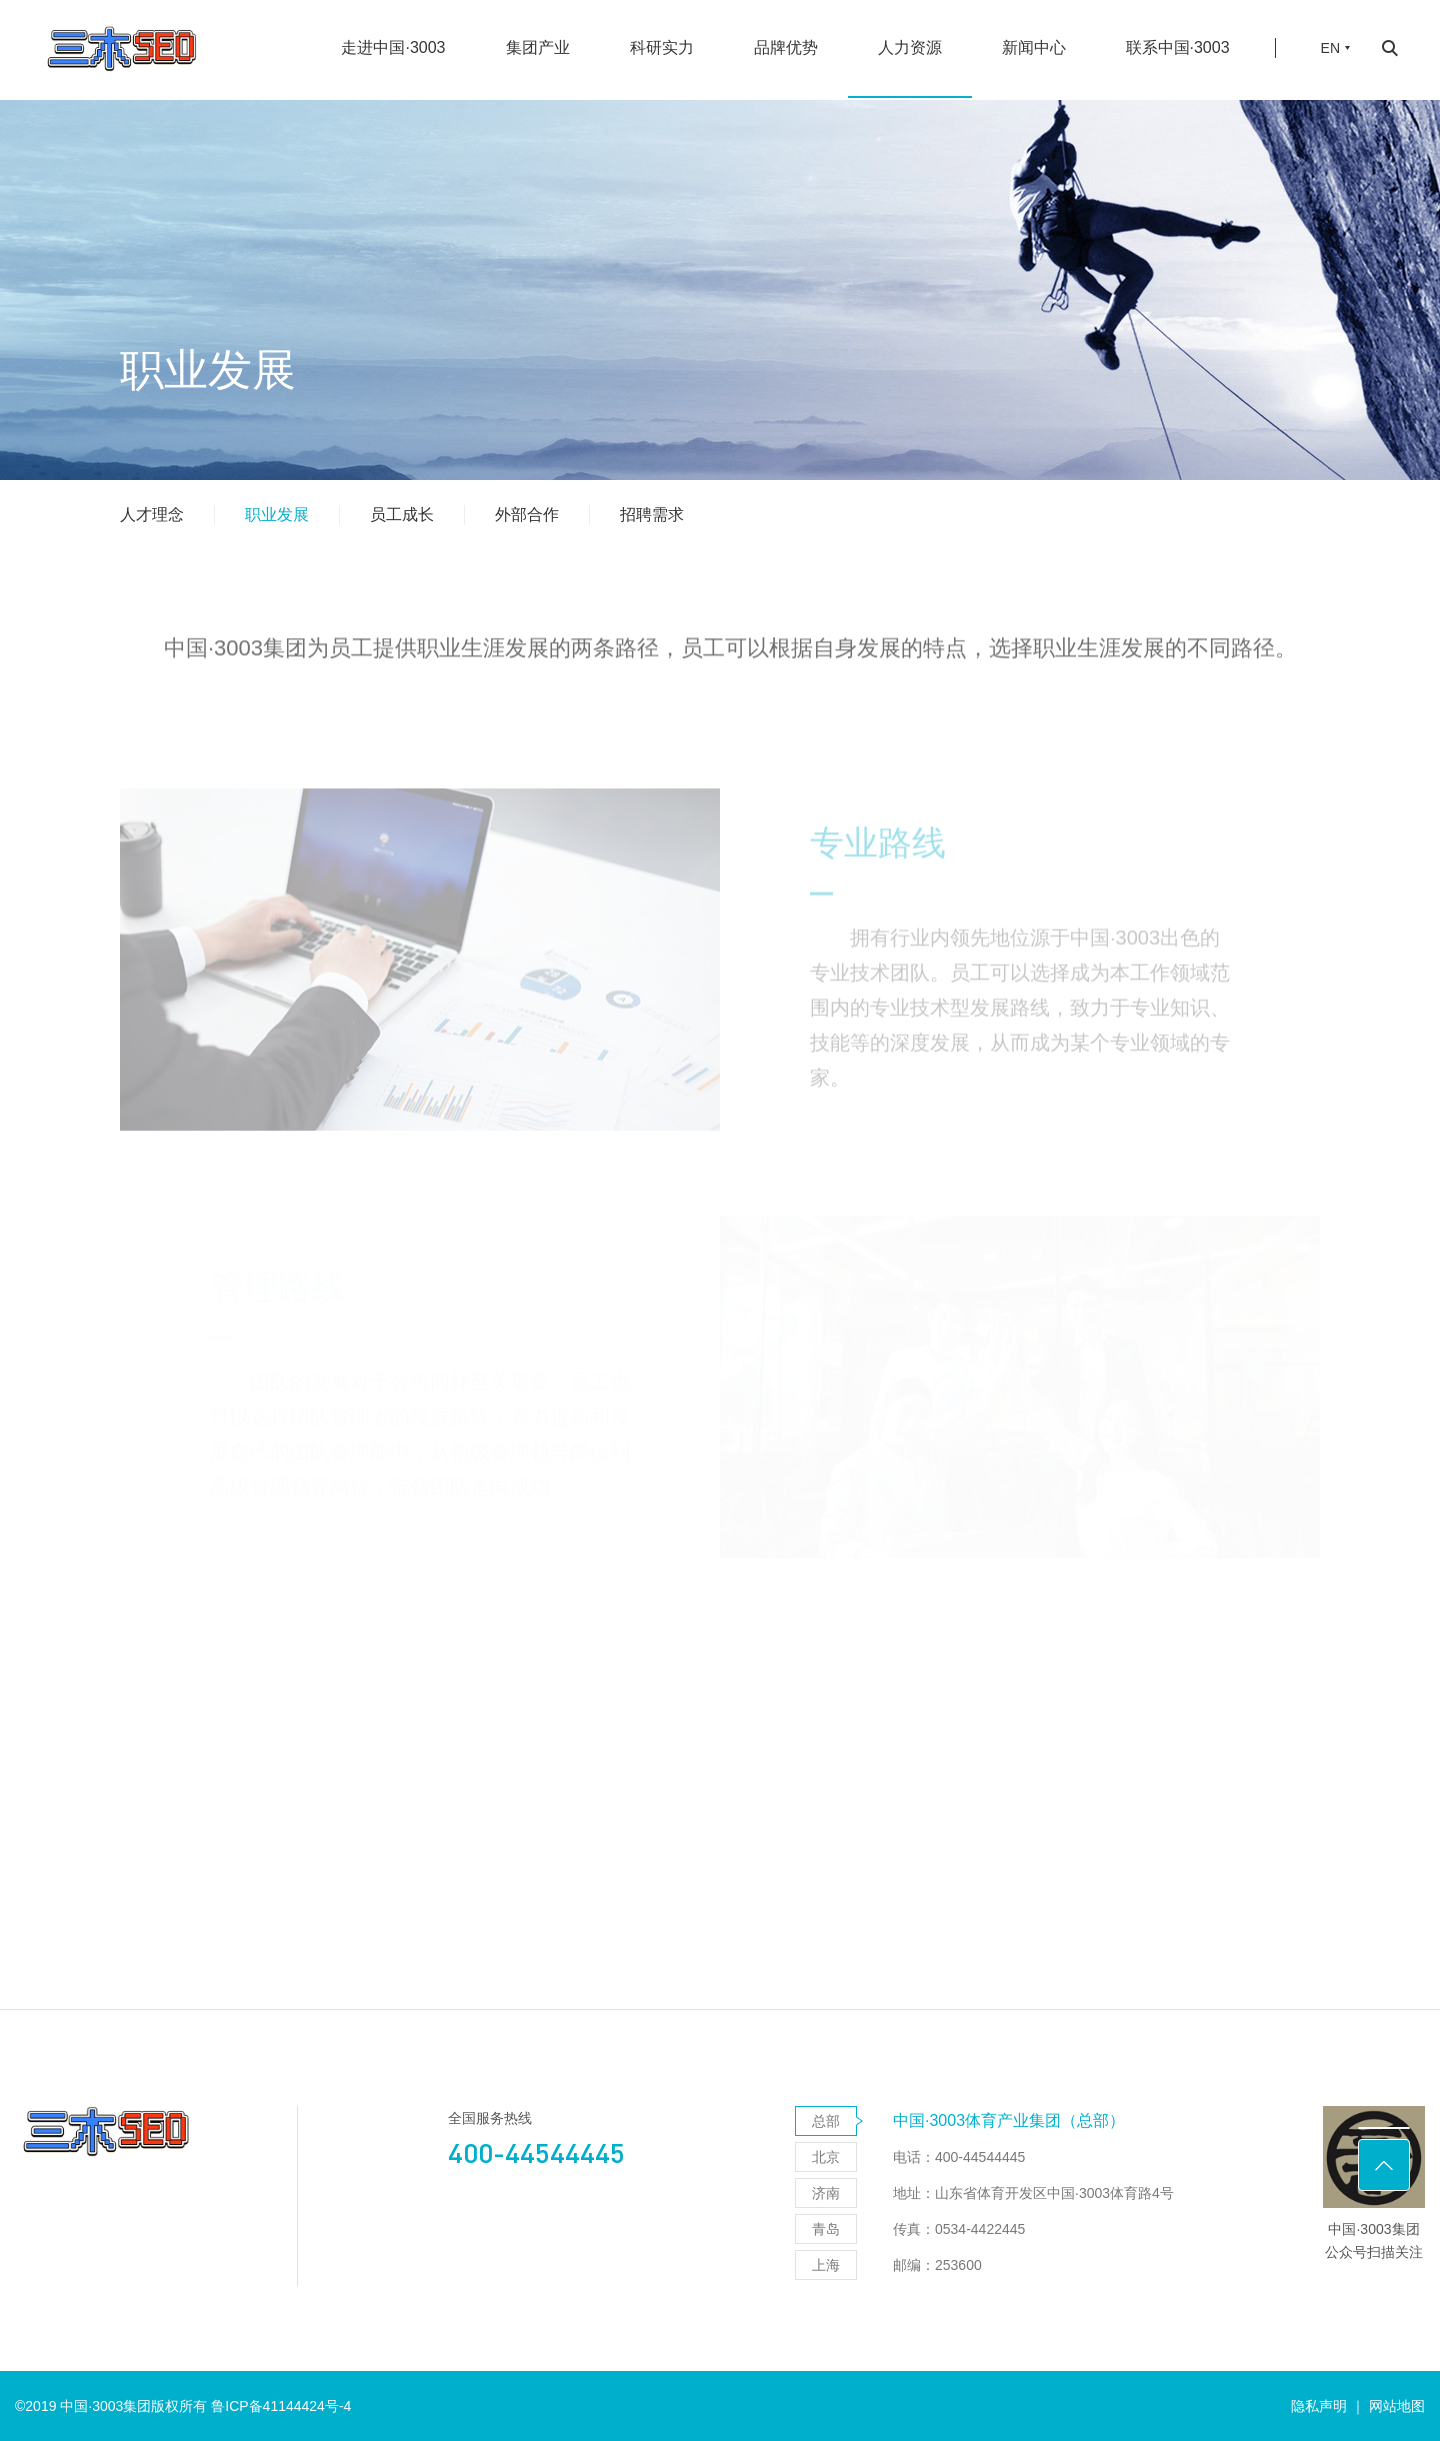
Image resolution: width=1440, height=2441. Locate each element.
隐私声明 (1319, 2406)
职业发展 (277, 514)
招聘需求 (652, 514)
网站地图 (1397, 2406)
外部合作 (527, 514)
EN (1330, 35)
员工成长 (402, 514)
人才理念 (152, 514)
